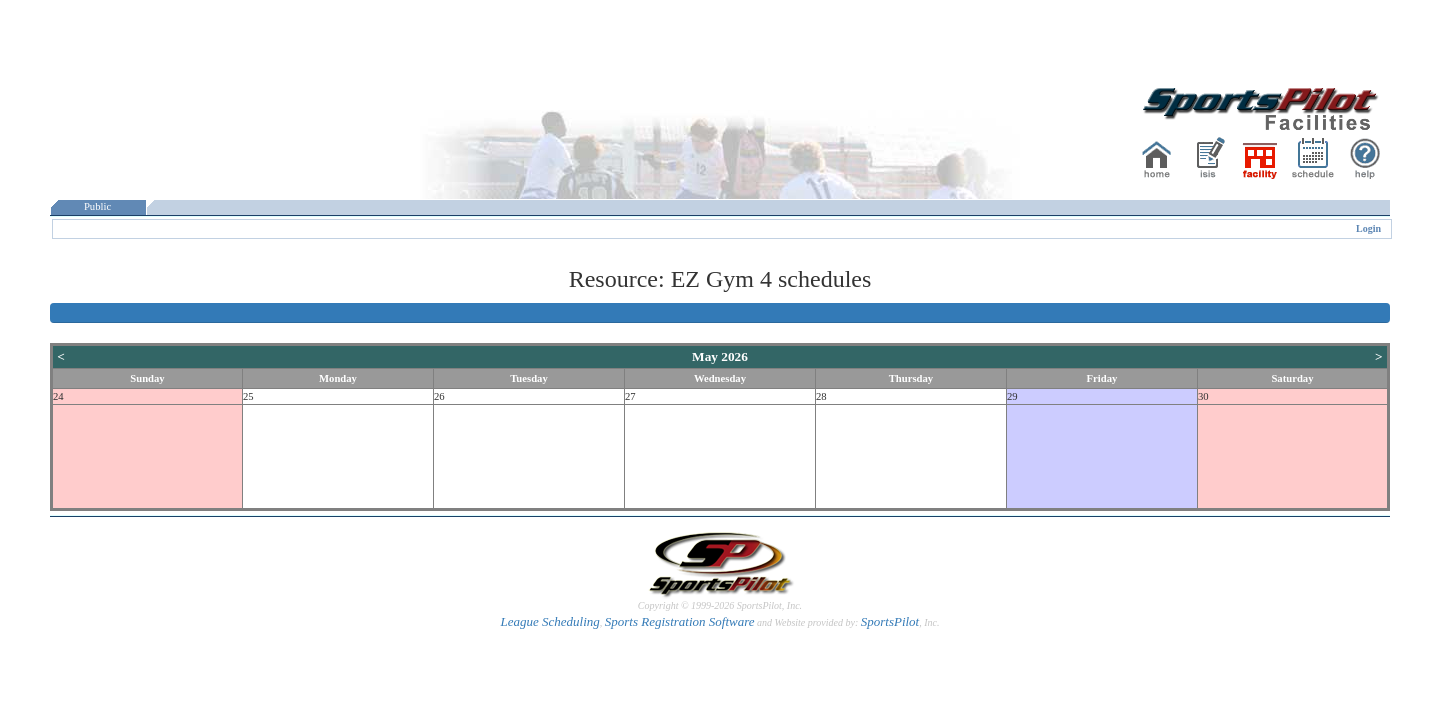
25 (248, 396)
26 (439, 396)
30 (1203, 396)
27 (630, 396)
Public (98, 206)
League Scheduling (549, 621)
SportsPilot (890, 621)
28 (821, 396)
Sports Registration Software (680, 621)
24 (58, 396)
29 (1012, 396)
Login (1368, 228)
